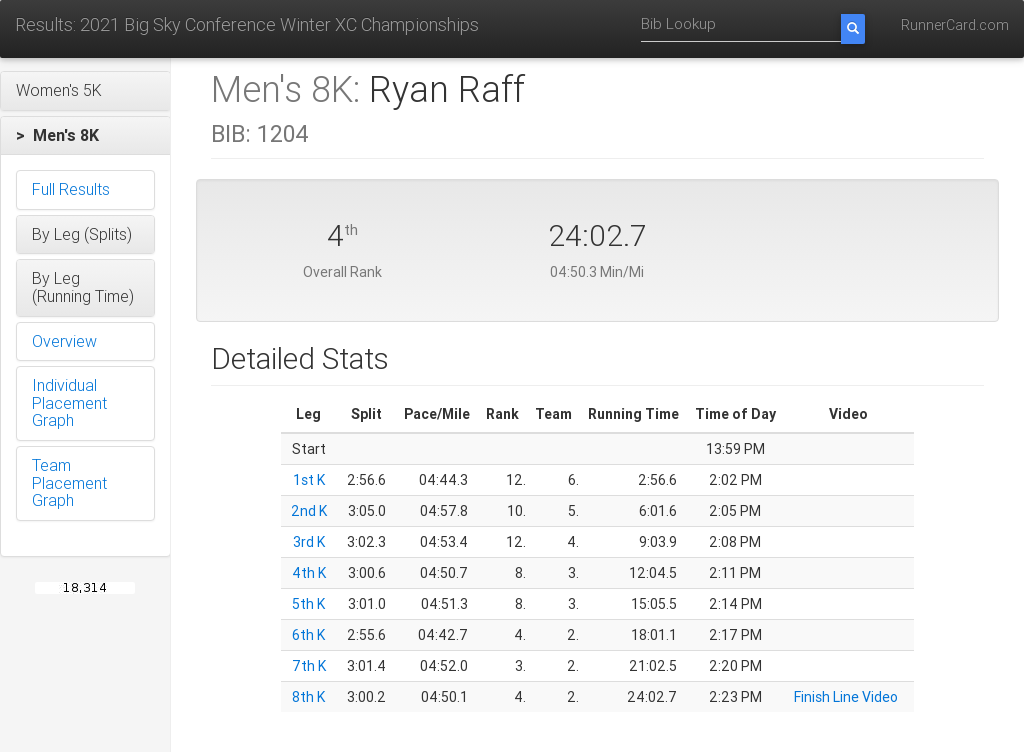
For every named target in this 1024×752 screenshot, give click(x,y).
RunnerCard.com (955, 25)
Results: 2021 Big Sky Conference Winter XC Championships (247, 24)
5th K (308, 604)
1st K (309, 480)
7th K (309, 666)
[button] (85, 91)
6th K (308, 635)
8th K (308, 697)
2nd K (309, 511)
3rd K (309, 542)
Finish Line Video (846, 697)
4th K (309, 573)
